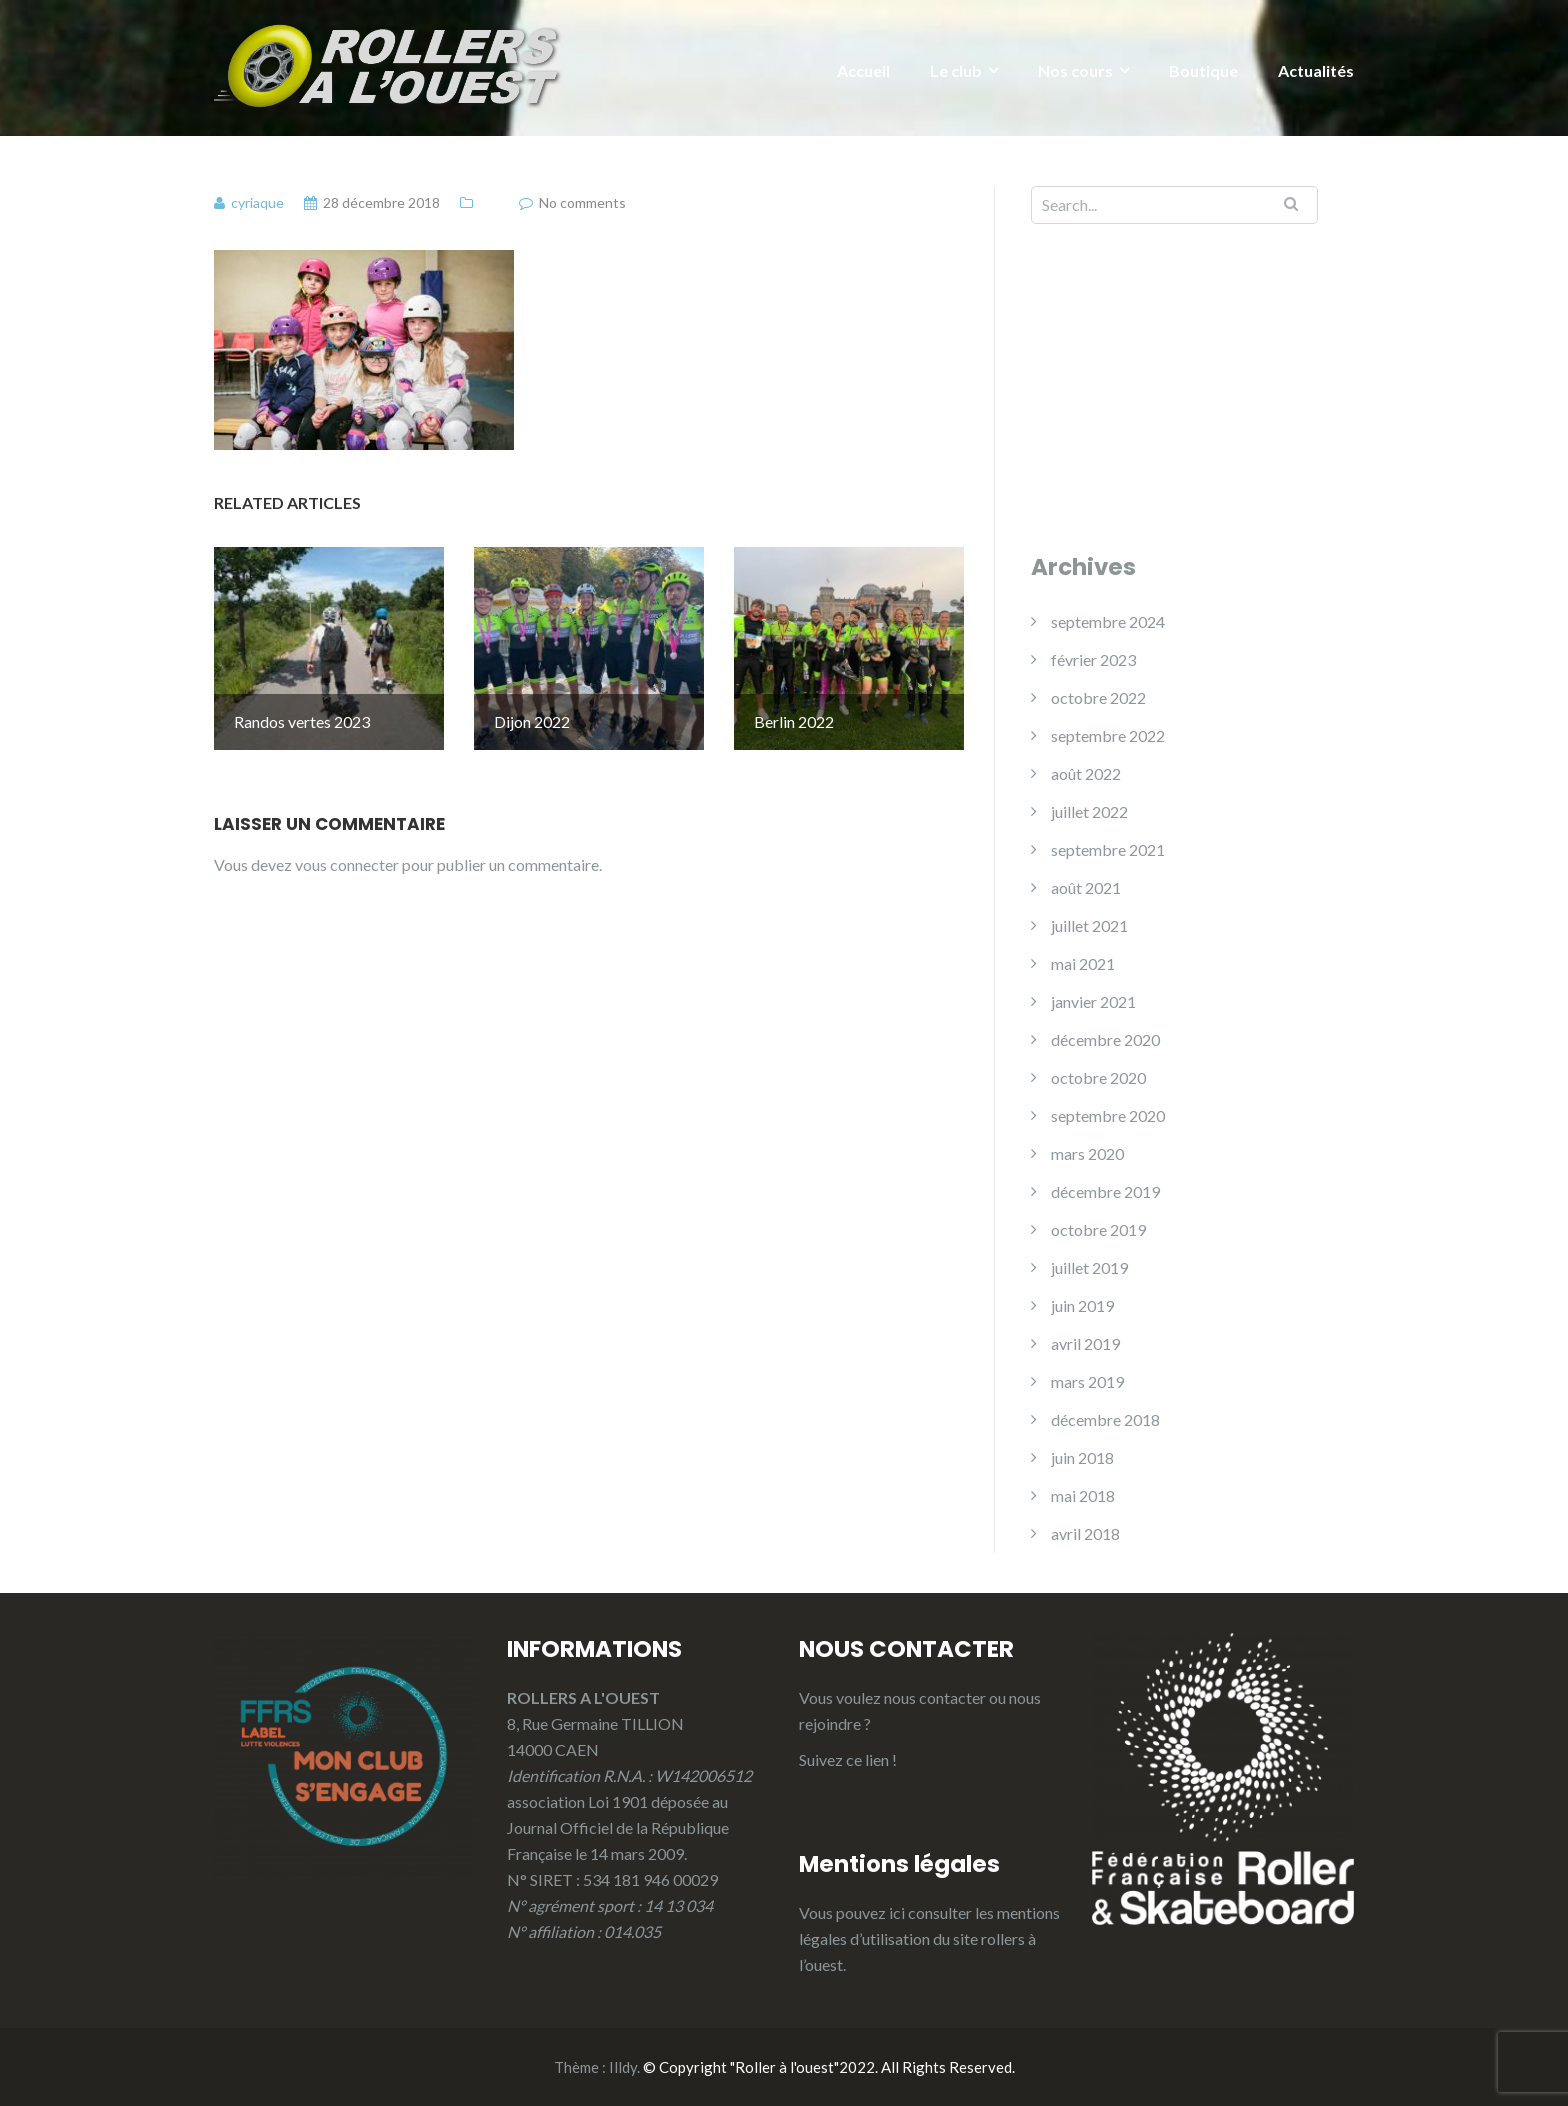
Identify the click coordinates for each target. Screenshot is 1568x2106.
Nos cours (1075, 70)
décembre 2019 (1105, 1191)
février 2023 (1093, 659)
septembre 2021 (1108, 849)
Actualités (1316, 70)
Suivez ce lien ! (848, 1759)
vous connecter (347, 841)
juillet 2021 (1089, 925)
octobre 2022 (1098, 697)
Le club (956, 70)
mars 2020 (1087, 1153)
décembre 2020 (1105, 1039)
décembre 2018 (1105, 1419)
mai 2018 (1083, 1495)
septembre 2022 (1108, 735)
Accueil (863, 70)
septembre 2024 (1108, 621)
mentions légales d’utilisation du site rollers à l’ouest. (929, 1938)
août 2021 (1086, 887)
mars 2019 (1087, 1381)
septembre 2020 (1108, 1115)
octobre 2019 (1098, 1229)
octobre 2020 (1098, 1077)
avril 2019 (1085, 1343)
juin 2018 (1082, 1457)
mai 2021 (1083, 963)
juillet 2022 (1089, 811)
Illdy (623, 2067)
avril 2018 (1085, 1533)
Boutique (1203, 70)
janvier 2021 (1093, 1001)
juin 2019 (1082, 1305)
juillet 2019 (1089, 1267)
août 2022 (1086, 773)
